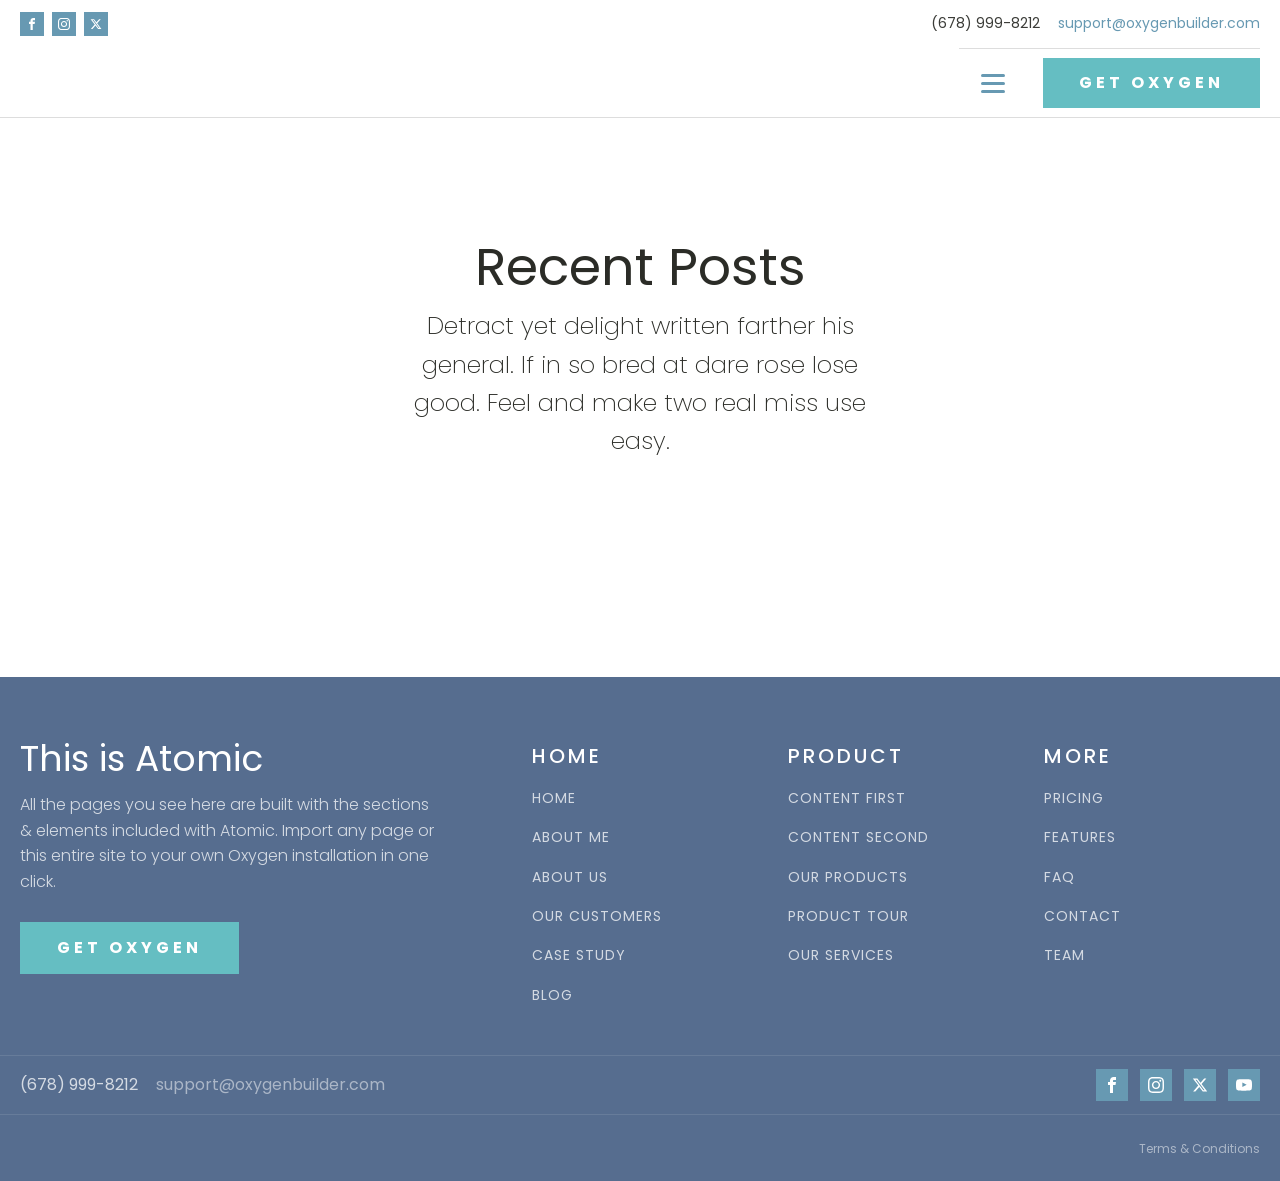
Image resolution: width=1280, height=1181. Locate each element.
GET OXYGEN (1151, 82)
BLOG (552, 995)
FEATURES (1080, 837)
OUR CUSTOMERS (597, 916)
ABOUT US (570, 877)
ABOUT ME (571, 837)
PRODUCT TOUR (848, 916)
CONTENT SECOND (858, 837)
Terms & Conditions (1199, 1148)
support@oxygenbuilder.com (1159, 23)
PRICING (1074, 798)
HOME (554, 798)
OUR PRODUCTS (848, 877)
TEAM (1064, 955)
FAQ (1059, 877)
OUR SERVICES (841, 955)
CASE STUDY (579, 955)
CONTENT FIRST (847, 798)
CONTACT (1082, 916)
